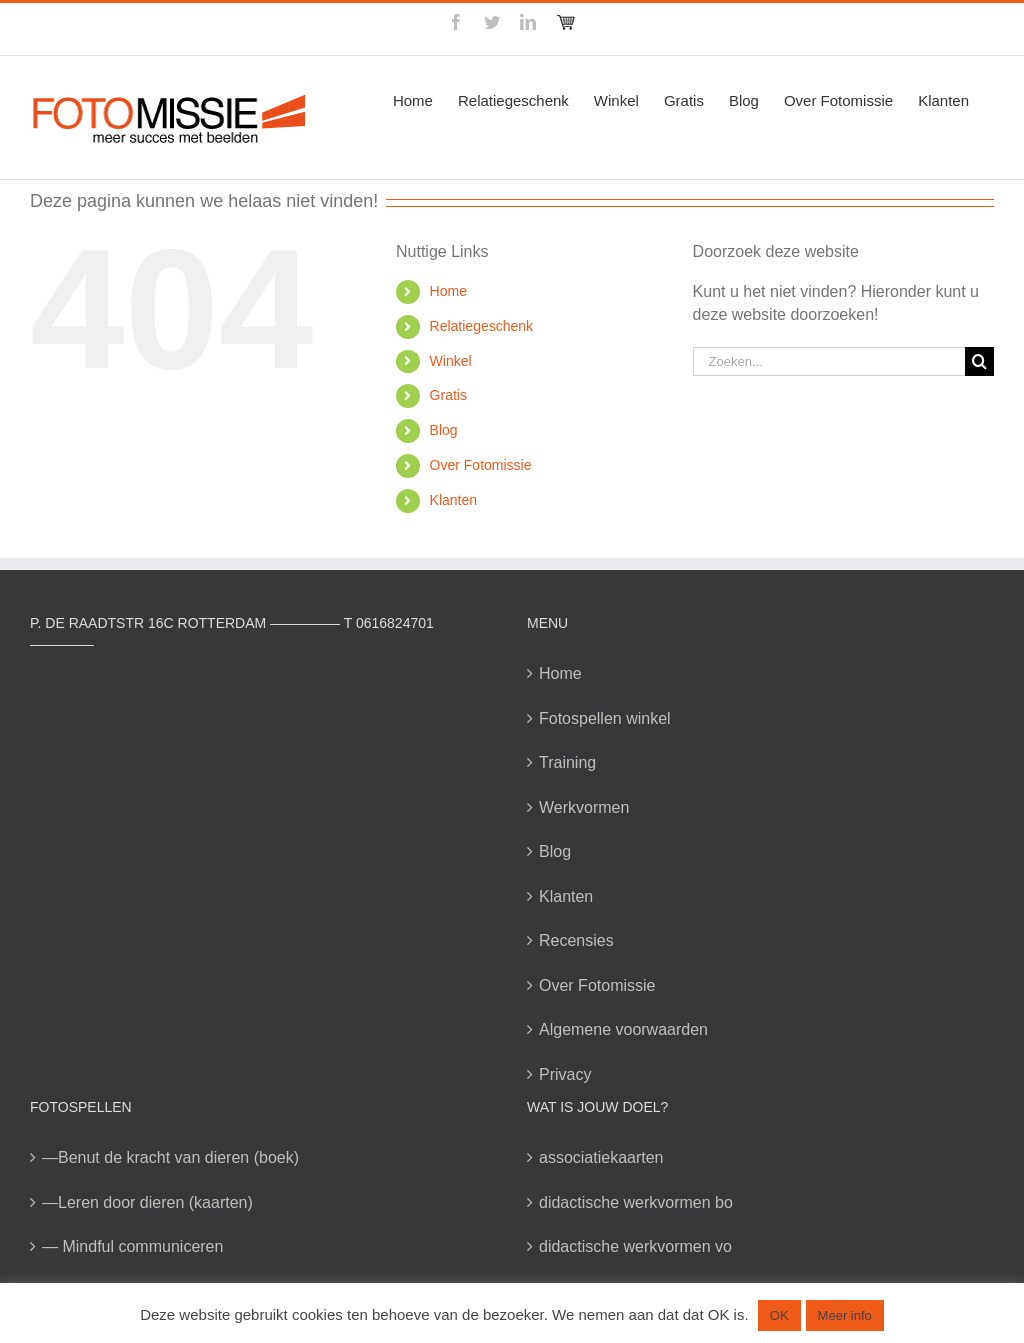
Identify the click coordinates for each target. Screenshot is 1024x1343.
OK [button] (779, 1315)
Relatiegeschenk (482, 326)
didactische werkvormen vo (635, 1246)
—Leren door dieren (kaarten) (147, 1202)
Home (448, 291)
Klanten (453, 500)
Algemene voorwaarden (623, 1029)
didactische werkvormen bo (636, 1202)
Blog (444, 430)
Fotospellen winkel (605, 718)
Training (567, 762)
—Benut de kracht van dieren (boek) (170, 1157)
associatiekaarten (601, 1157)
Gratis (448, 395)
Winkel (451, 361)
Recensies (576, 940)
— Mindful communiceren (132, 1246)
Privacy (565, 1074)
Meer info (845, 1315)
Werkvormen (584, 807)
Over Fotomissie (481, 465)
